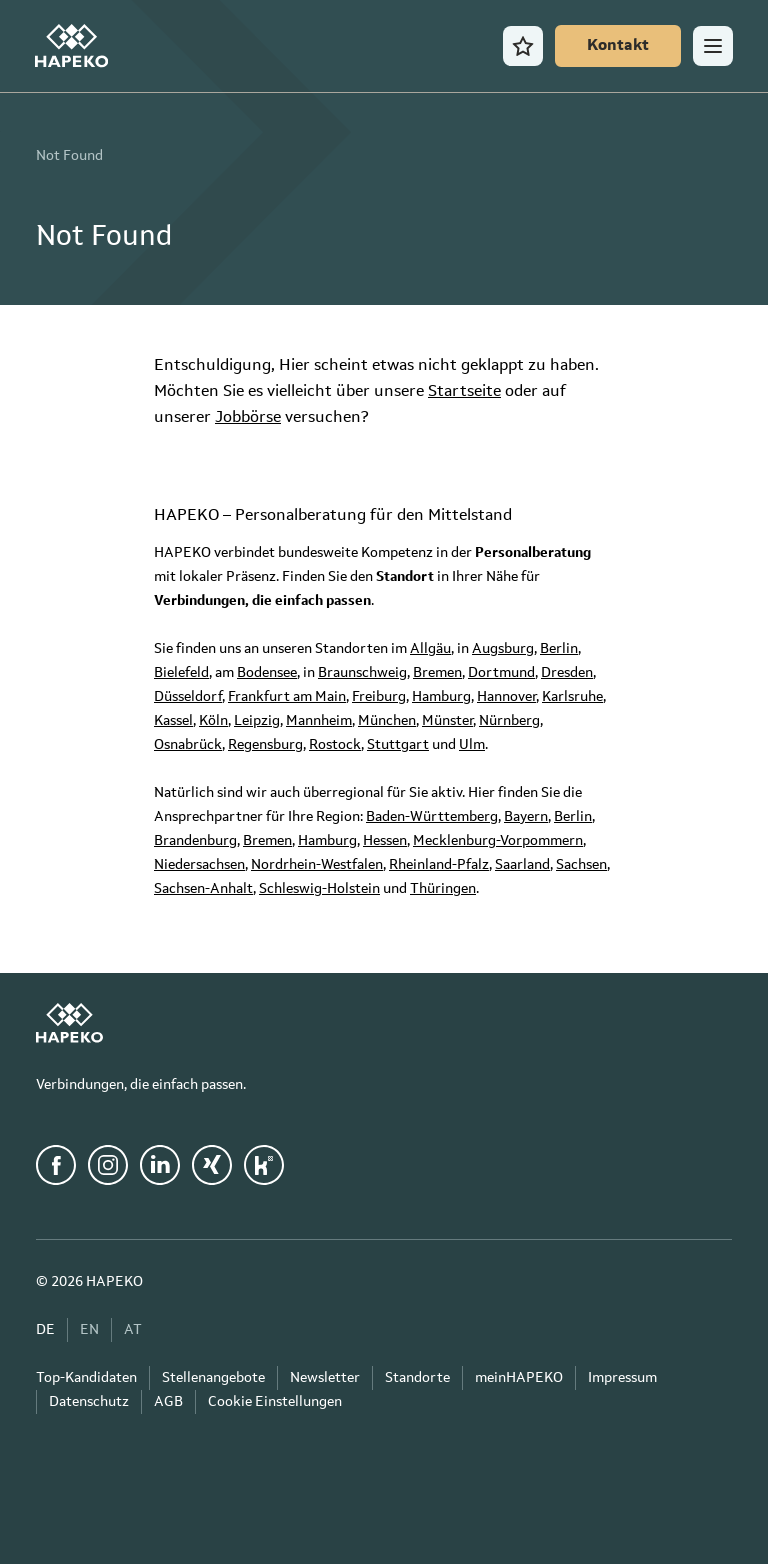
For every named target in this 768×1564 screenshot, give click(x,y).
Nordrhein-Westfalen (317, 865)
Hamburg (441, 697)
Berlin (559, 649)
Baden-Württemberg (432, 817)
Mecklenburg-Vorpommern (498, 841)
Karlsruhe (572, 697)
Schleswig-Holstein (319, 889)
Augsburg (503, 649)
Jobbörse (248, 418)
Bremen (437, 673)
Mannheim (319, 721)
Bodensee (267, 673)
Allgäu (430, 649)
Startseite (464, 392)
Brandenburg (195, 841)
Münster (447, 721)
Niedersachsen (199, 865)
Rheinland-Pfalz (439, 865)
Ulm (472, 745)
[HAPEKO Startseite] (72, 46)
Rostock (335, 745)
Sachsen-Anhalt (203, 889)
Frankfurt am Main (287, 697)
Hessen (385, 841)
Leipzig (257, 721)
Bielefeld (181, 673)
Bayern (526, 817)
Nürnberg (509, 721)
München (387, 721)
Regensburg (265, 745)
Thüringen (443, 889)
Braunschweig (362, 673)
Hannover (506, 697)
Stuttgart (398, 745)
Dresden (567, 673)
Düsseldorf (188, 697)
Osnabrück (188, 745)
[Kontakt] (617, 46)
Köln (213, 721)
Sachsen (581, 865)
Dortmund (501, 673)
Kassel (173, 721)
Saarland (522, 865)
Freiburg (379, 697)
